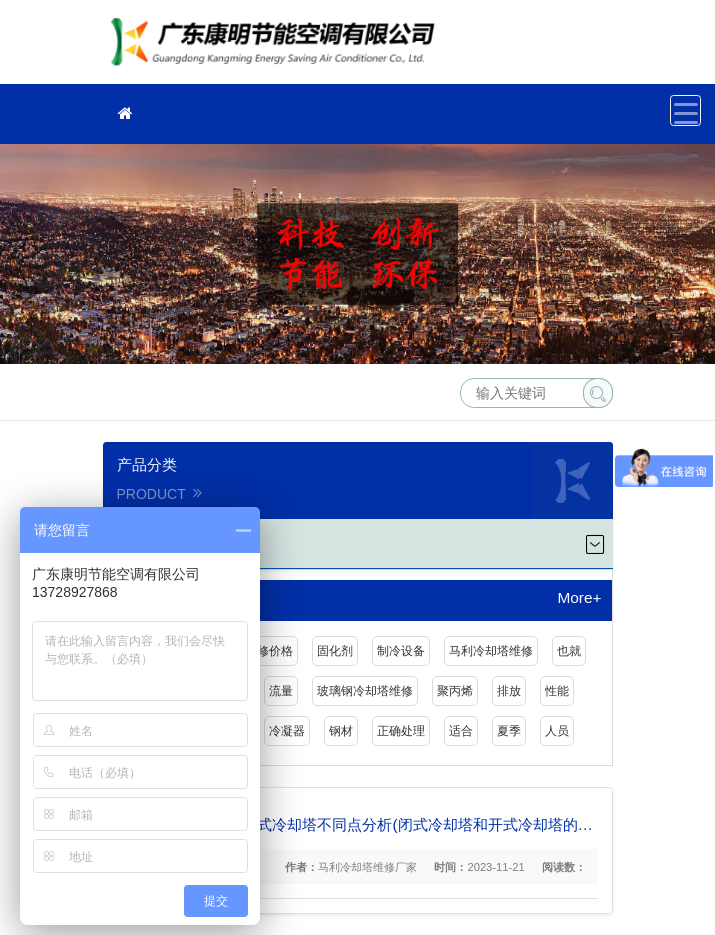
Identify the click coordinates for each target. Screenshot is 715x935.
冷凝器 (287, 731)
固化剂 (335, 651)
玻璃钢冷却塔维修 (365, 691)
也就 (569, 651)
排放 (509, 691)
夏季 (509, 731)
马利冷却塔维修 (491, 651)
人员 (557, 731)
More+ (579, 598)
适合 (461, 731)
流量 (281, 691)
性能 (557, 691)
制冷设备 (401, 651)
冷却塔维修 (278, 48)
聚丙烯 (455, 691)
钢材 (341, 731)
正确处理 (401, 731)
